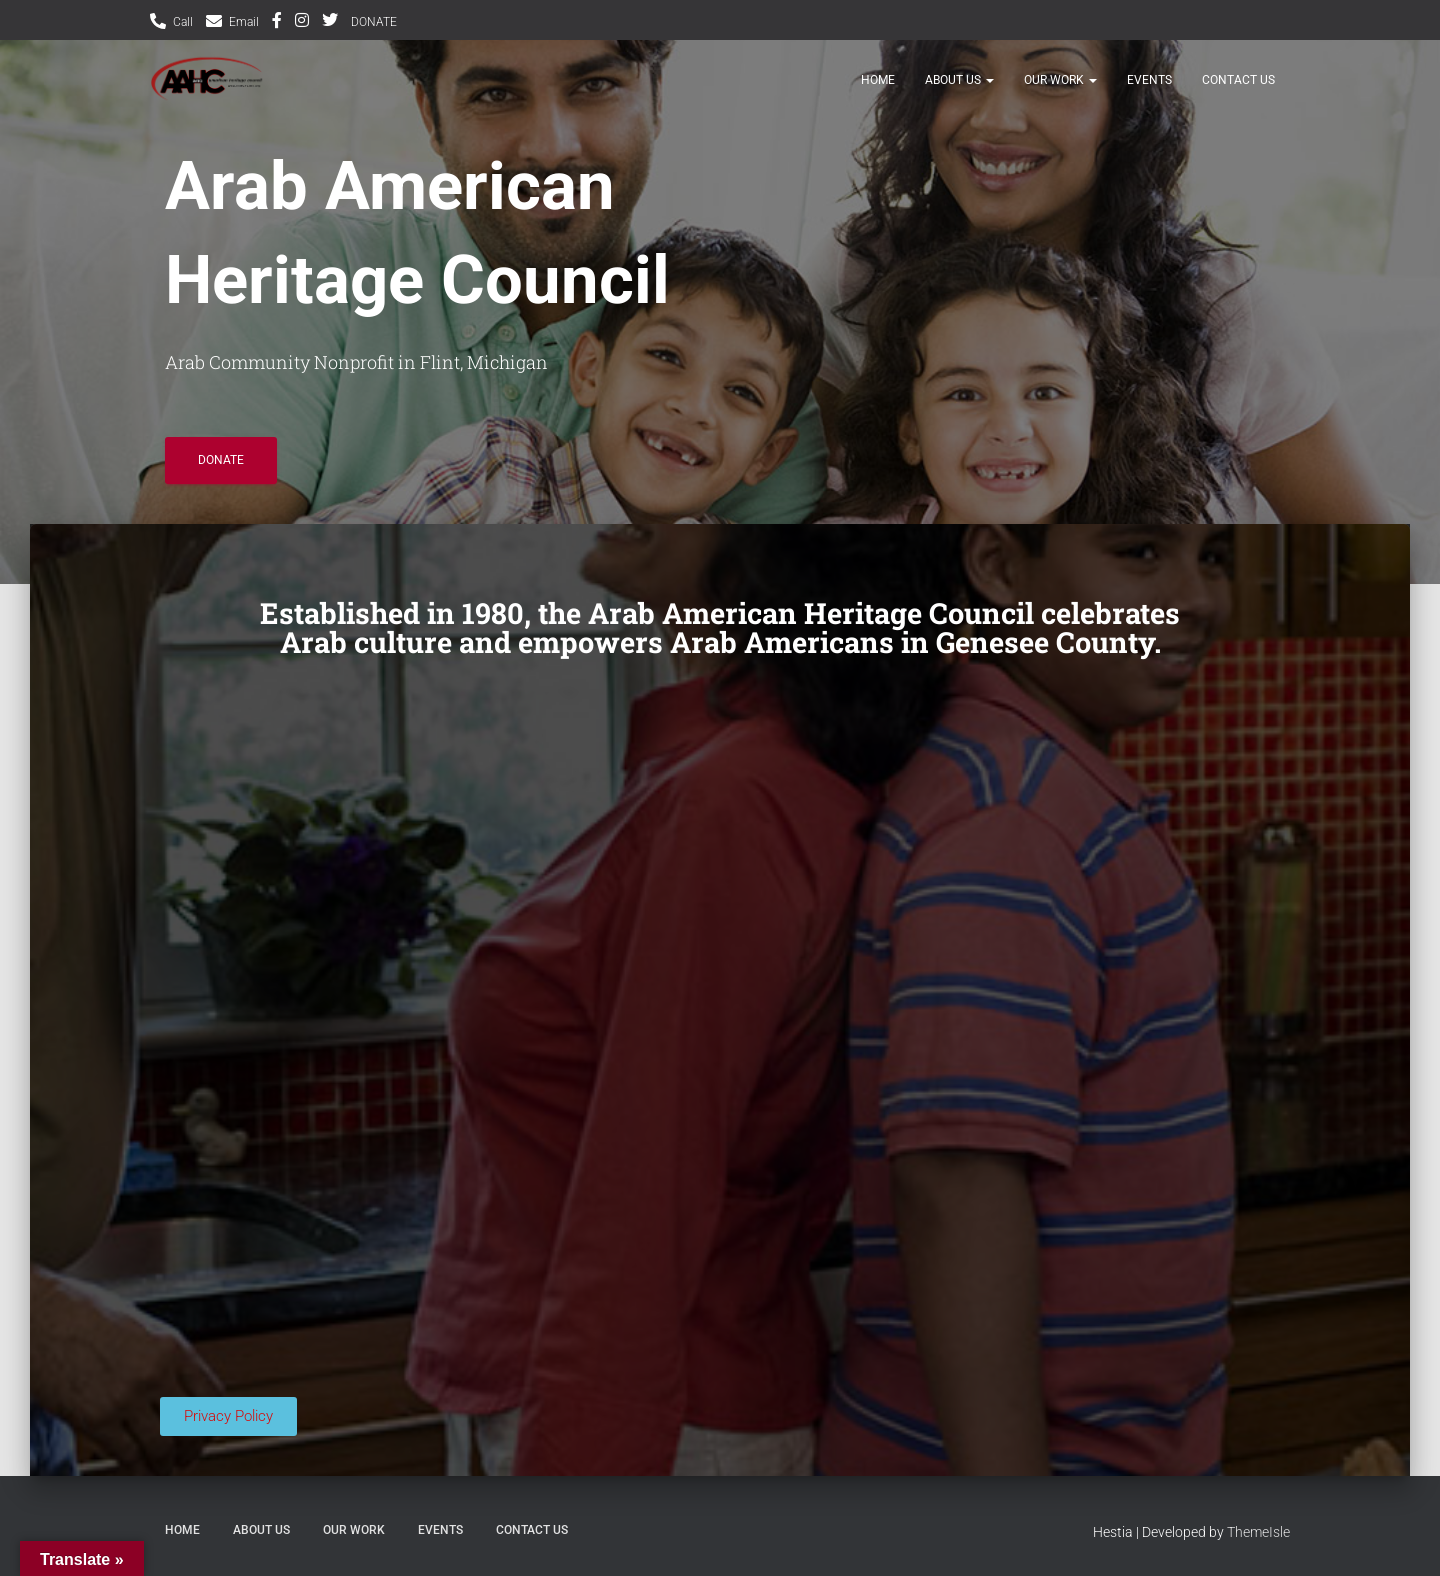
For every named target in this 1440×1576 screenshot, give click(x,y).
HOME (878, 92)
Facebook (277, 23)
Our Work (1060, 92)
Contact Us (1238, 92)
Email (244, 22)
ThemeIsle (1258, 1532)
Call (183, 22)
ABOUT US (959, 92)
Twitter (330, 23)
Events (1149, 92)
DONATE (374, 22)
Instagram (302, 23)
